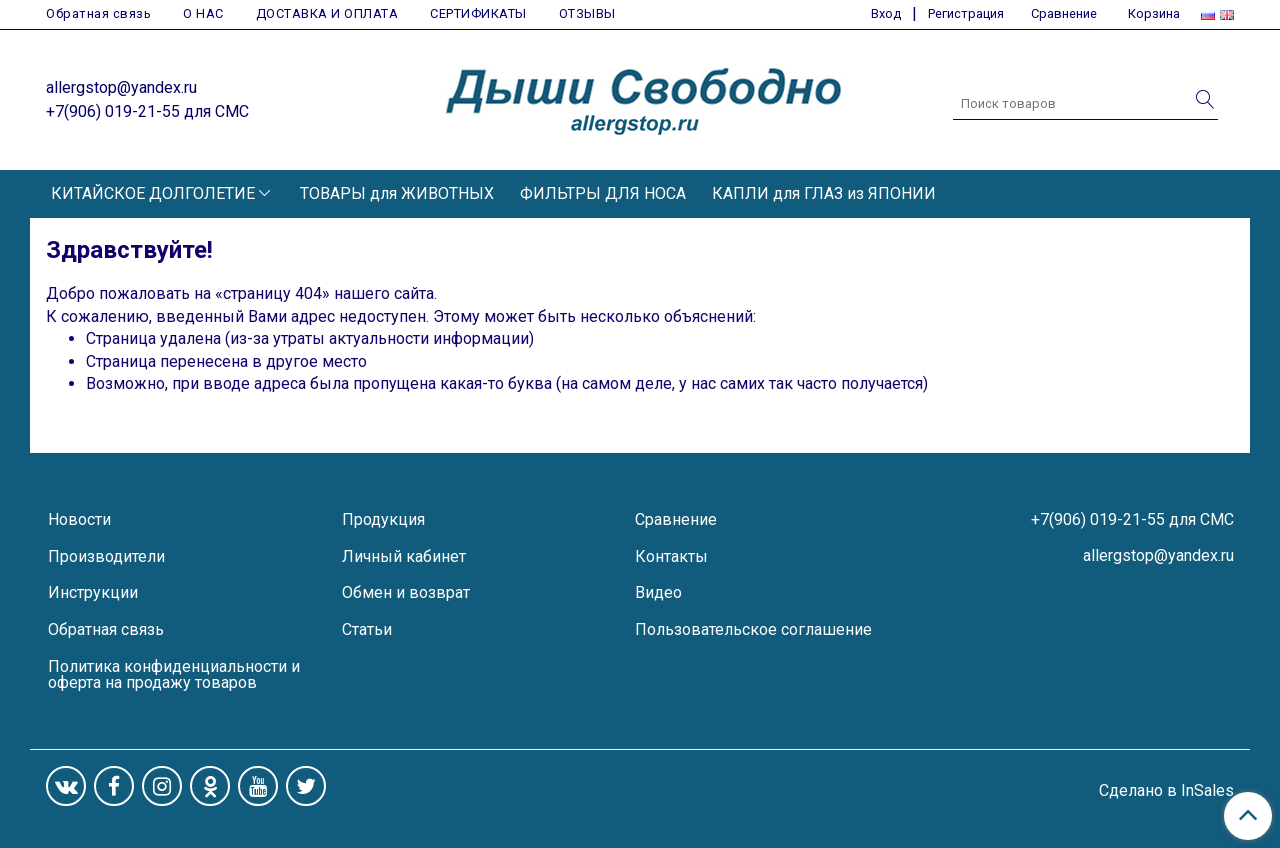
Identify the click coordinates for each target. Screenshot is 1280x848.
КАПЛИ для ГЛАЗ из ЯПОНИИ (824, 193)
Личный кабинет (404, 556)
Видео (658, 592)
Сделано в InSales (1166, 791)
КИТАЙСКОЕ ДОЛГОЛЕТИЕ (153, 193)
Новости (79, 519)
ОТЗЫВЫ (587, 13)
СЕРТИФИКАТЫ (478, 13)
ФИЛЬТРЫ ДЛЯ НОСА (603, 193)
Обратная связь (98, 13)
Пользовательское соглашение (753, 629)
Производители (106, 556)
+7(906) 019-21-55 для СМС (147, 111)
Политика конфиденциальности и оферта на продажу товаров (174, 674)
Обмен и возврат (406, 592)
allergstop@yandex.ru (121, 87)
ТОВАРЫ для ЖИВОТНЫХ (397, 193)
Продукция (383, 519)
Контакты (671, 556)
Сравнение (676, 519)
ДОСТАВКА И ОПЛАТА (327, 13)
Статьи (367, 629)
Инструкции (93, 592)
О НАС (203, 13)
